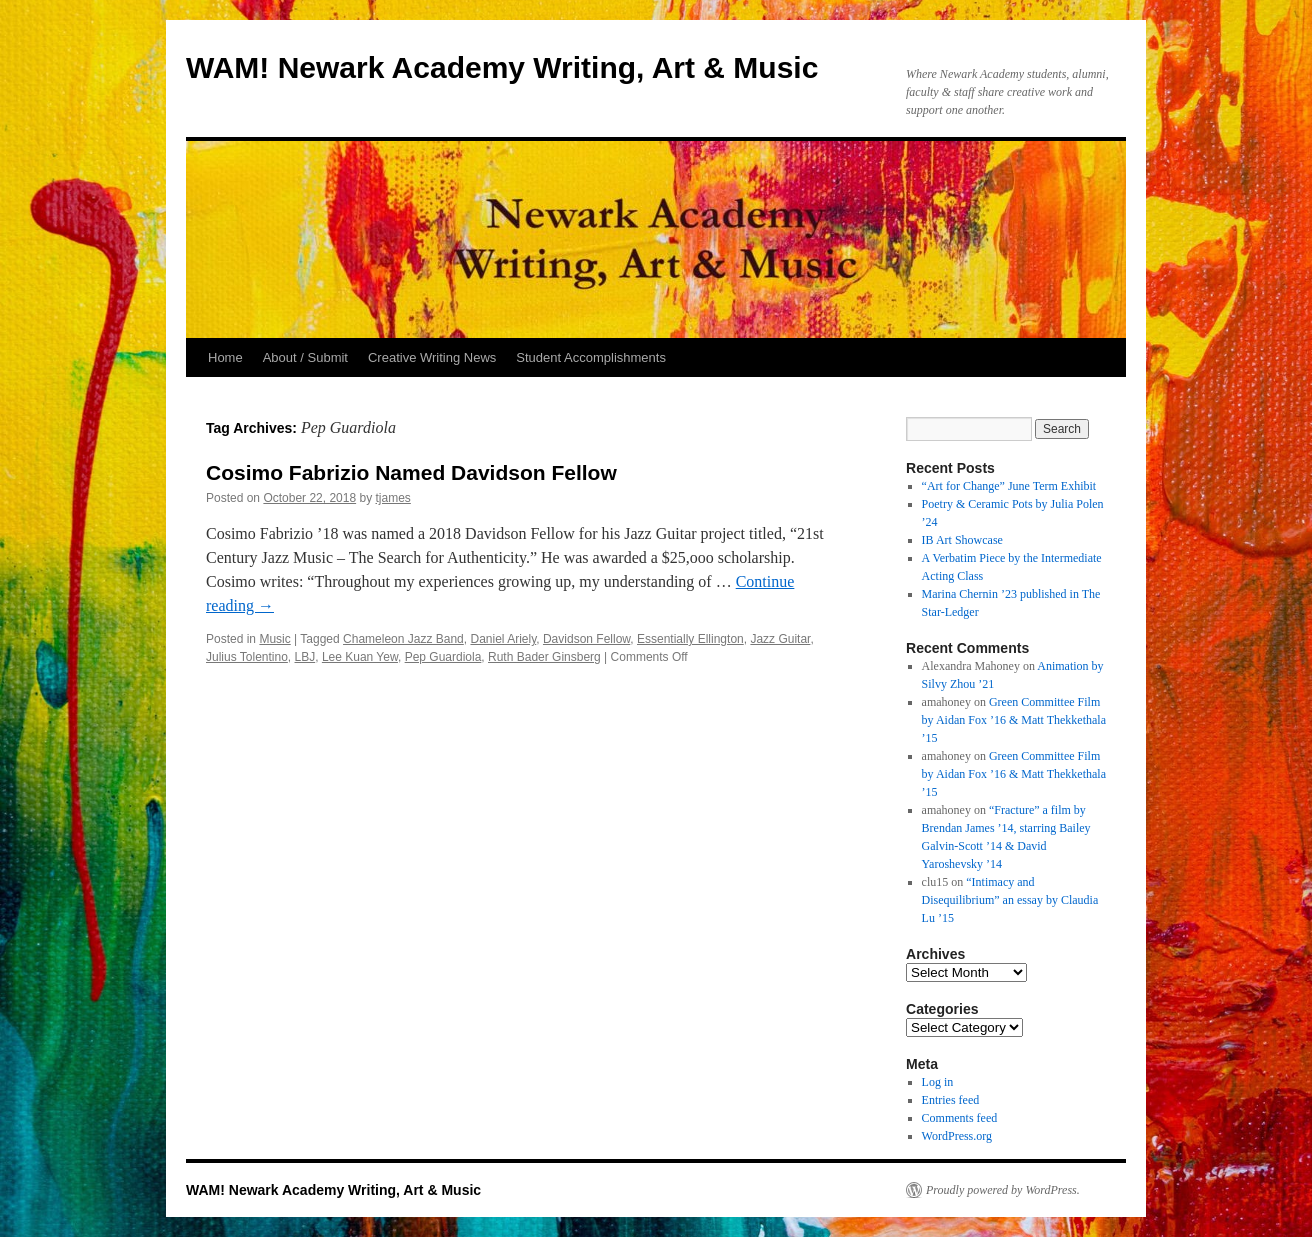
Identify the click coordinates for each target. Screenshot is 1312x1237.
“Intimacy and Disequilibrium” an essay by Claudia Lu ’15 (1010, 900)
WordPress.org (957, 1136)
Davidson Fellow (586, 639)
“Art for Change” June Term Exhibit (1009, 486)
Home (225, 357)
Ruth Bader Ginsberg (544, 657)
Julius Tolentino (247, 657)
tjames (393, 498)
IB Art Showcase (962, 540)
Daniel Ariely (503, 639)
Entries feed (951, 1100)
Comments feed (960, 1118)
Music (274, 639)
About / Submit (305, 357)
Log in (938, 1082)
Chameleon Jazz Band (403, 639)
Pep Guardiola (443, 657)
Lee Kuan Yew (360, 657)
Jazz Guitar (780, 639)
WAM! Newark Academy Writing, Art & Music (502, 67)
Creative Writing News (432, 357)
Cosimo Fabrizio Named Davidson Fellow (411, 472)
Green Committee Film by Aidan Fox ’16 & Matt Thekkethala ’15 (1014, 720)
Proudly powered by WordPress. (1003, 1190)
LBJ (305, 657)
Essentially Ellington (690, 639)
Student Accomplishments (591, 357)
